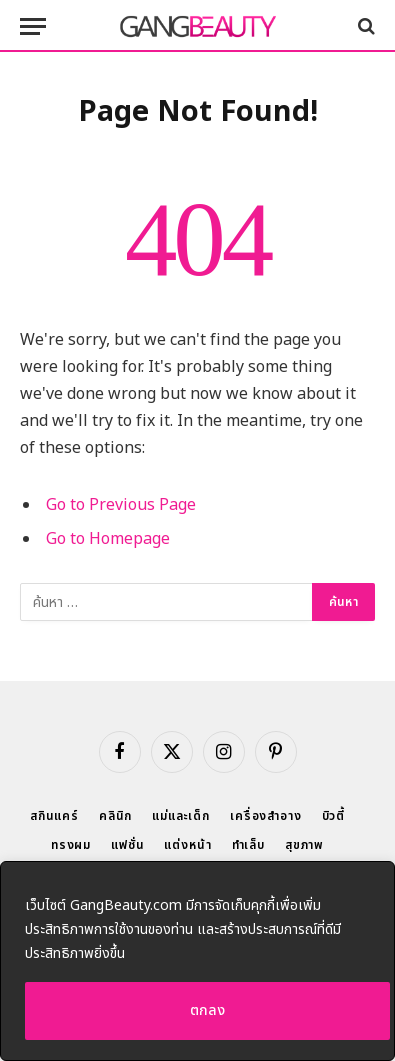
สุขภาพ (304, 845)
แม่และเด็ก (181, 816)
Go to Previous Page (121, 505)
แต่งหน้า (187, 845)
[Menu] (33, 26)
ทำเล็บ (248, 845)
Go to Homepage (108, 539)
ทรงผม (71, 845)
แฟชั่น (127, 845)
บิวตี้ (334, 816)
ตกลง (208, 1010)
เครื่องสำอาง (266, 816)
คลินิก (115, 816)
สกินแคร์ (54, 816)
